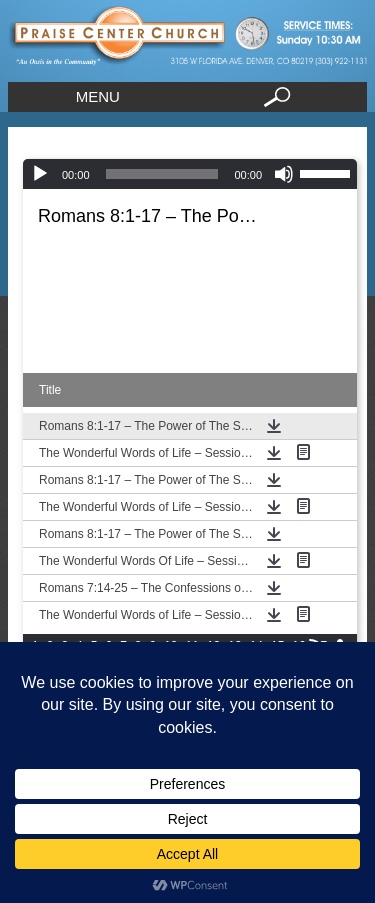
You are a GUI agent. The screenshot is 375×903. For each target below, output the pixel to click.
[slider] (162, 174)
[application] (190, 174)
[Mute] (284, 174)
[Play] (40, 174)
